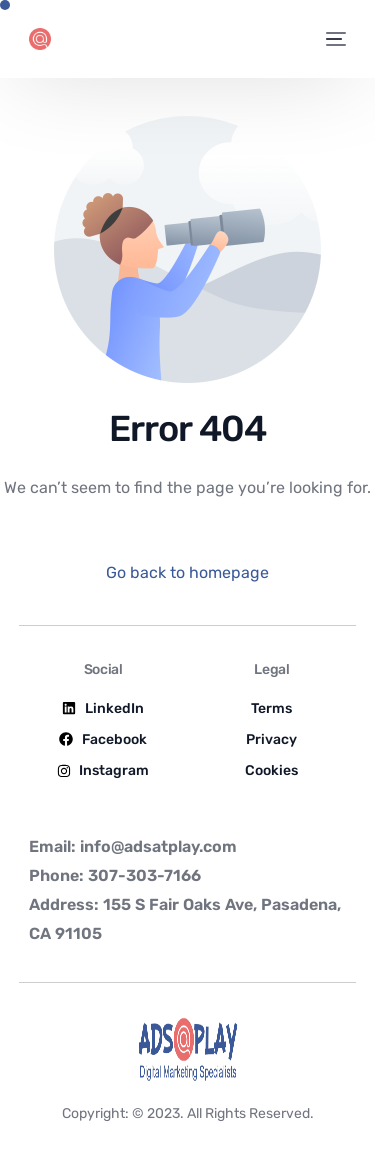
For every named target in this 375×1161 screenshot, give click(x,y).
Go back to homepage (187, 572)
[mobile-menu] (335, 39)
